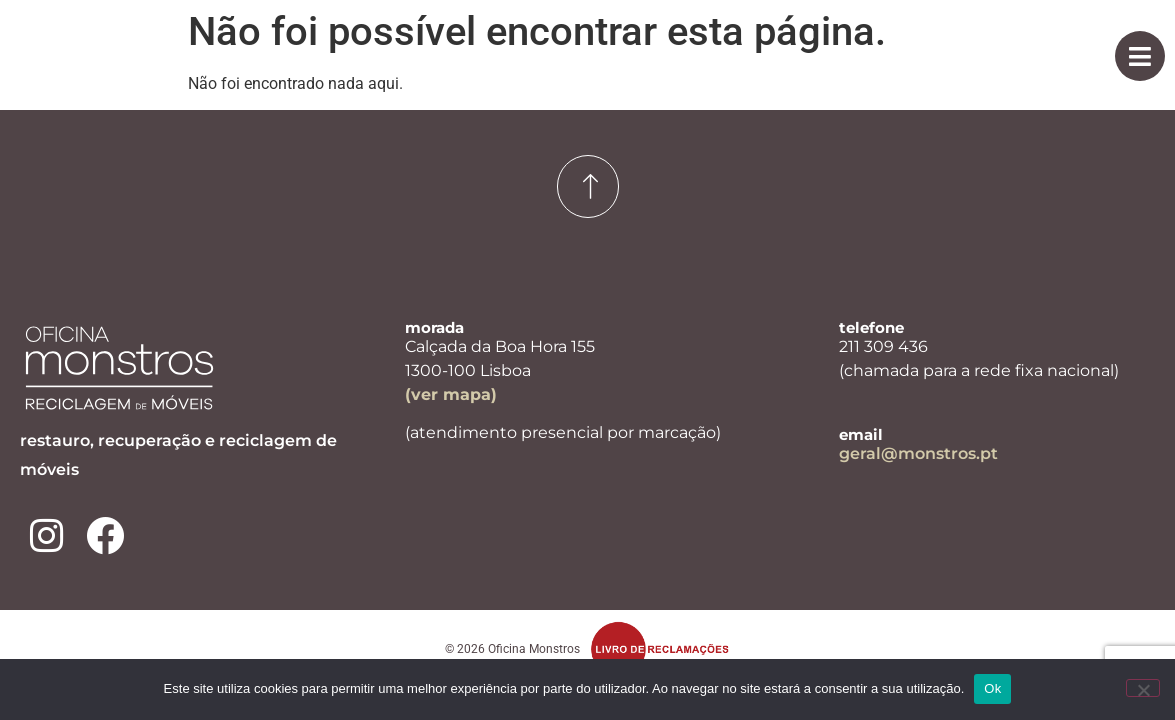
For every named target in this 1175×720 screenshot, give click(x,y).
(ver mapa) (451, 394)
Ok (992, 688)
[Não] (1143, 688)
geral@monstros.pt (918, 453)
